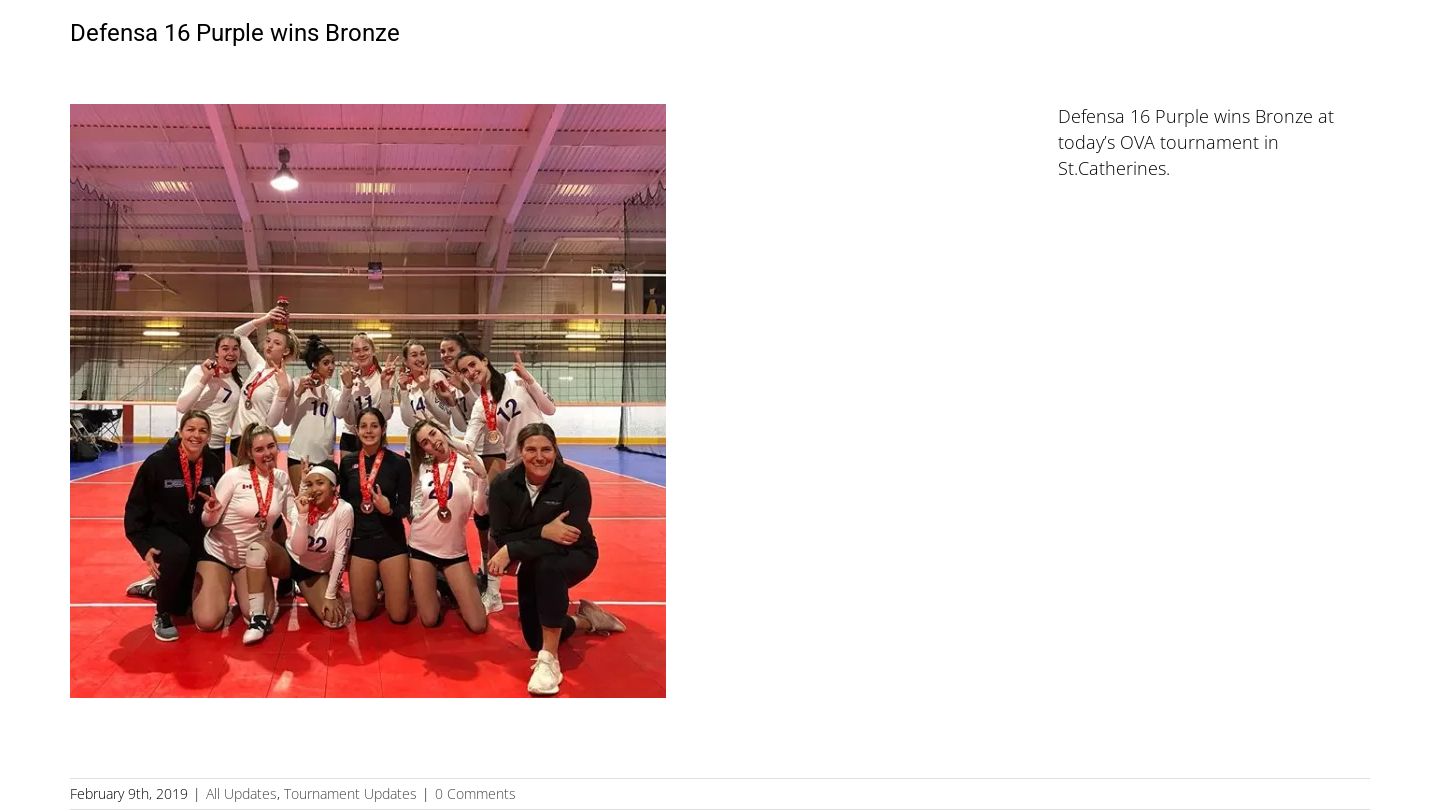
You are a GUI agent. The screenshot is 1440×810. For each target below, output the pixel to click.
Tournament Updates (350, 793)
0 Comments (475, 793)
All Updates (241, 793)
